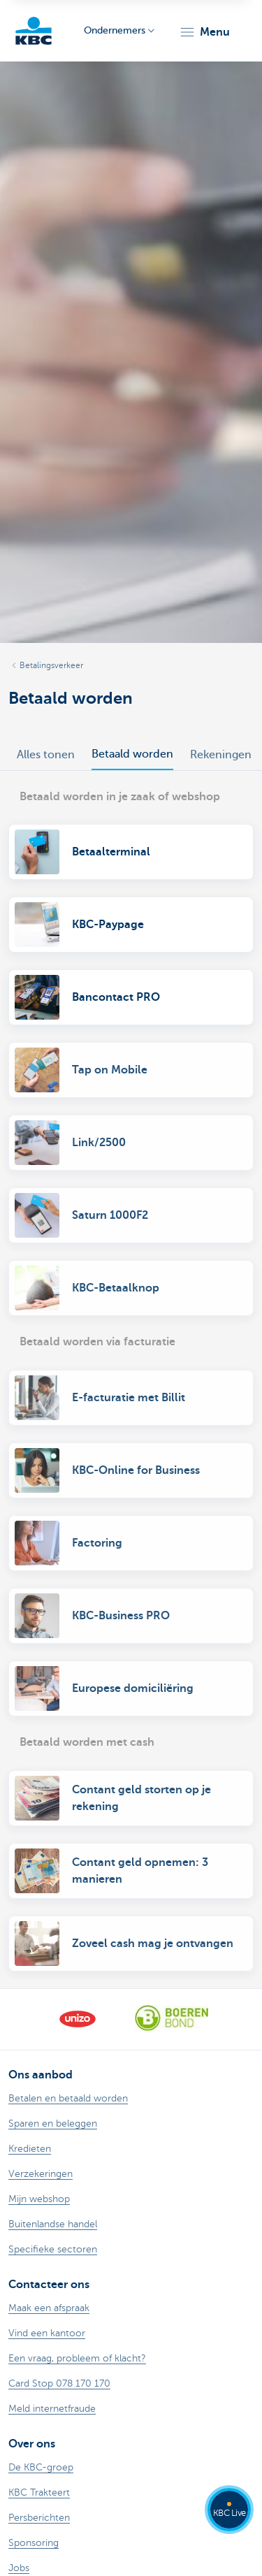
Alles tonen (46, 754)
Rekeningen (221, 754)
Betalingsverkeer (51, 665)
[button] (204, 32)
